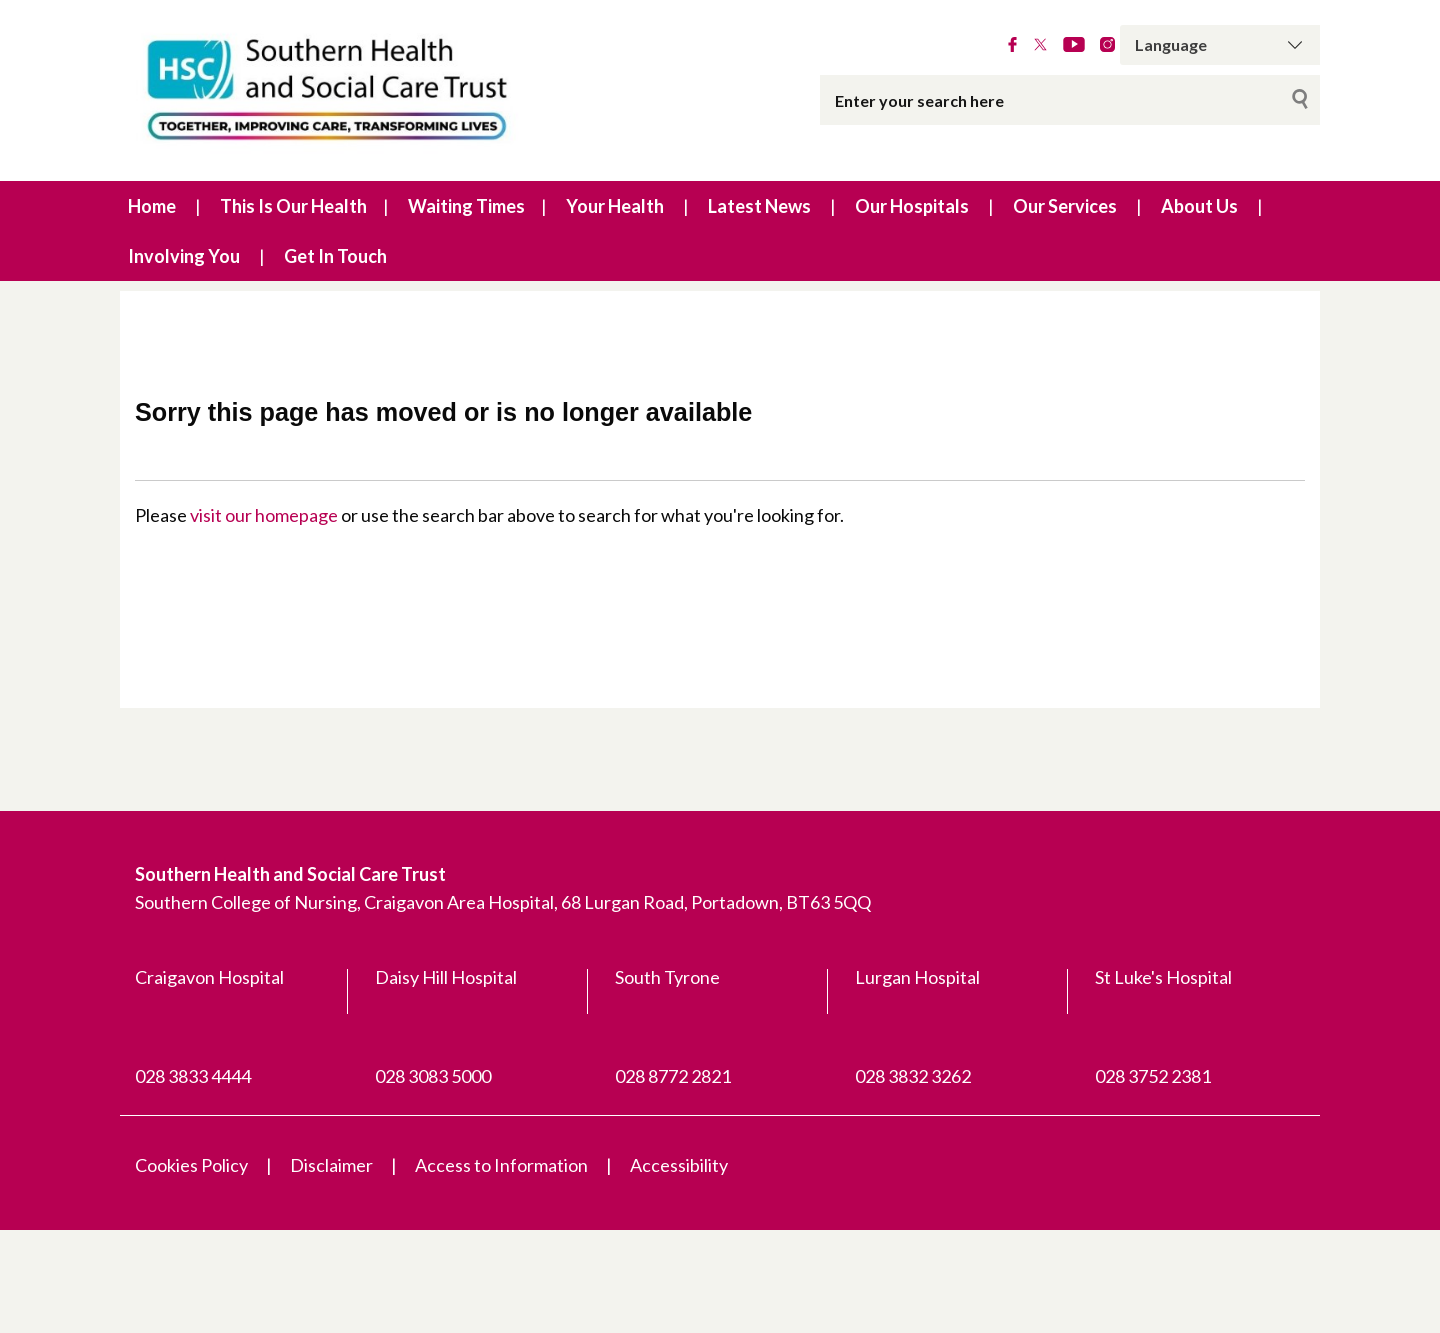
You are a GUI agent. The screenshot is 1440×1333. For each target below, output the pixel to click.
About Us (1199, 206)
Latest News (759, 206)
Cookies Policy (191, 1165)
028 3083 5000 (433, 1076)
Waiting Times (466, 206)
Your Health (615, 206)
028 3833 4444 (193, 1076)
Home (152, 206)
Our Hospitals (912, 206)
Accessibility (679, 1165)
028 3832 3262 (913, 1076)
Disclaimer (331, 1165)
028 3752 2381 (1153, 1076)
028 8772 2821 (673, 1076)
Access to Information (501, 1165)
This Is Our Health (293, 206)
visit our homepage (264, 515)
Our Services (1065, 206)
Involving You (184, 256)
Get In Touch (335, 256)
